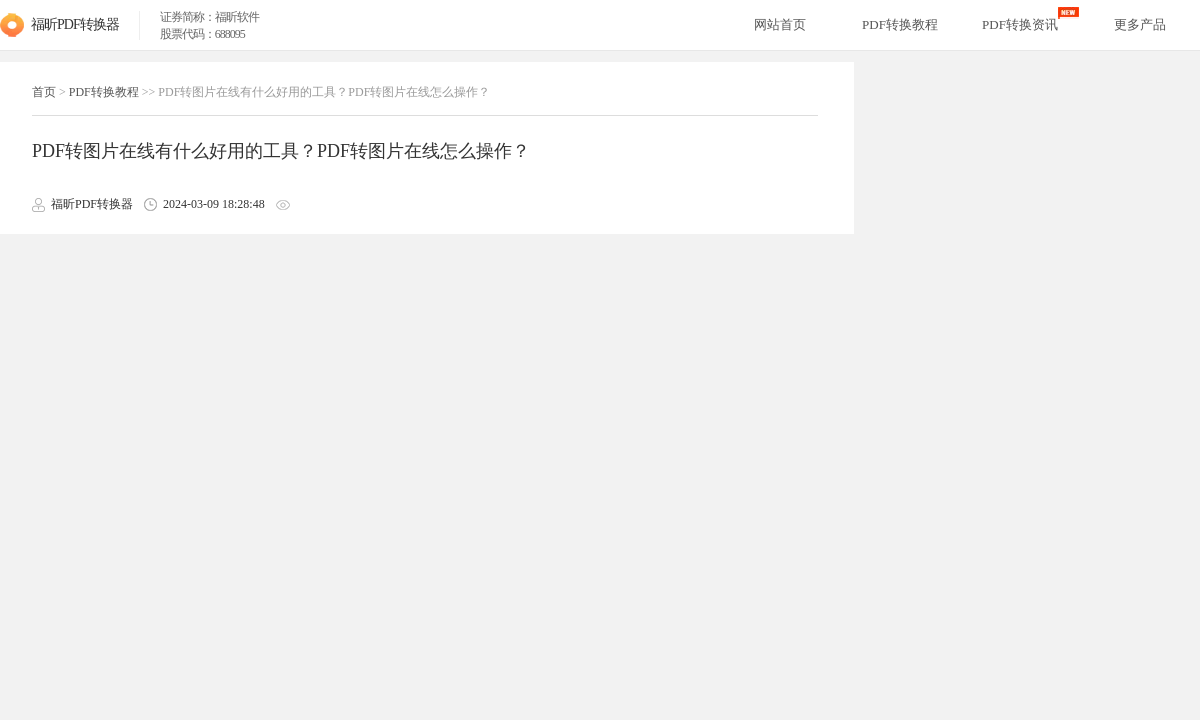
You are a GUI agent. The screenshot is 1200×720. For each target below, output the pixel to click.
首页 (44, 92)
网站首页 (780, 24)
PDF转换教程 (104, 92)
